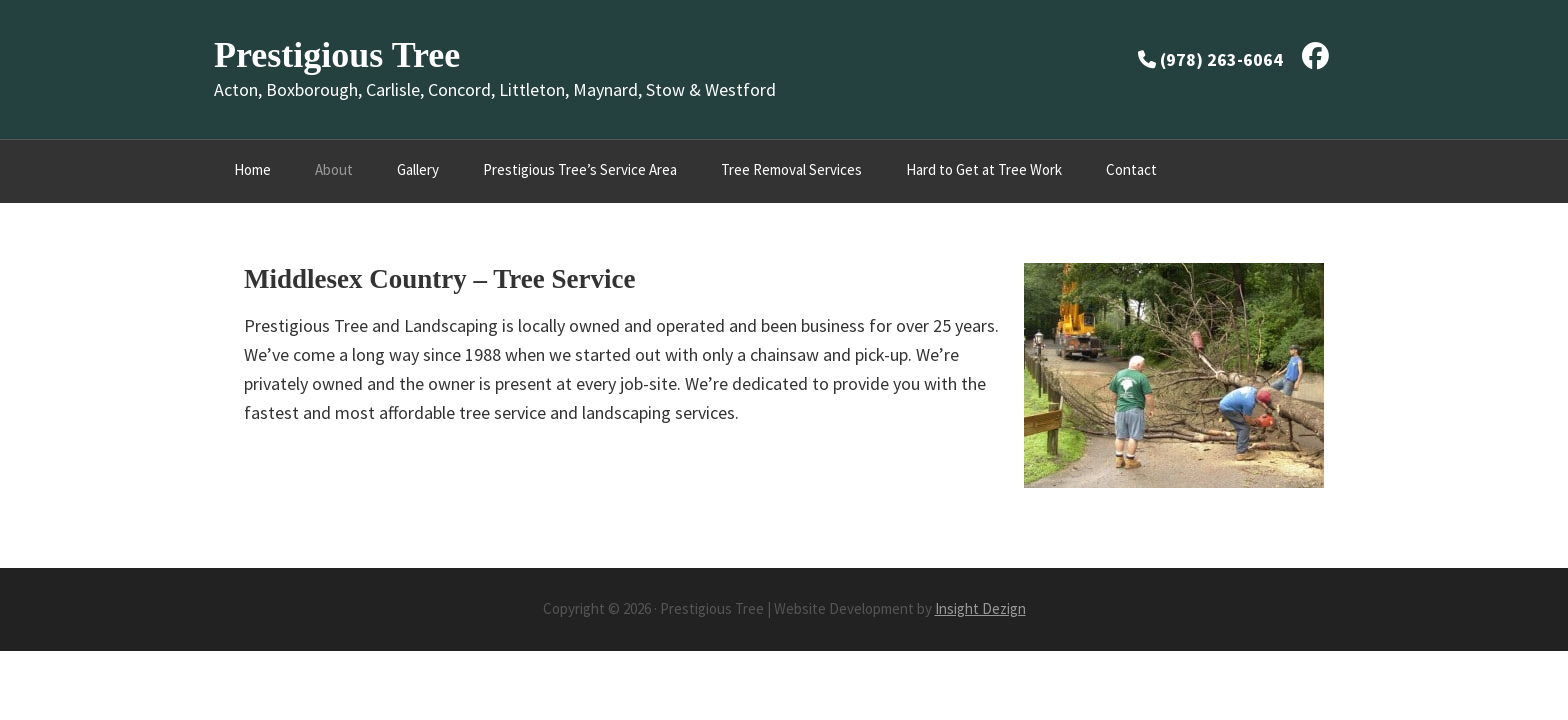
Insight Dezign (980, 608)
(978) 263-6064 (1221, 59)
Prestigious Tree (337, 55)
